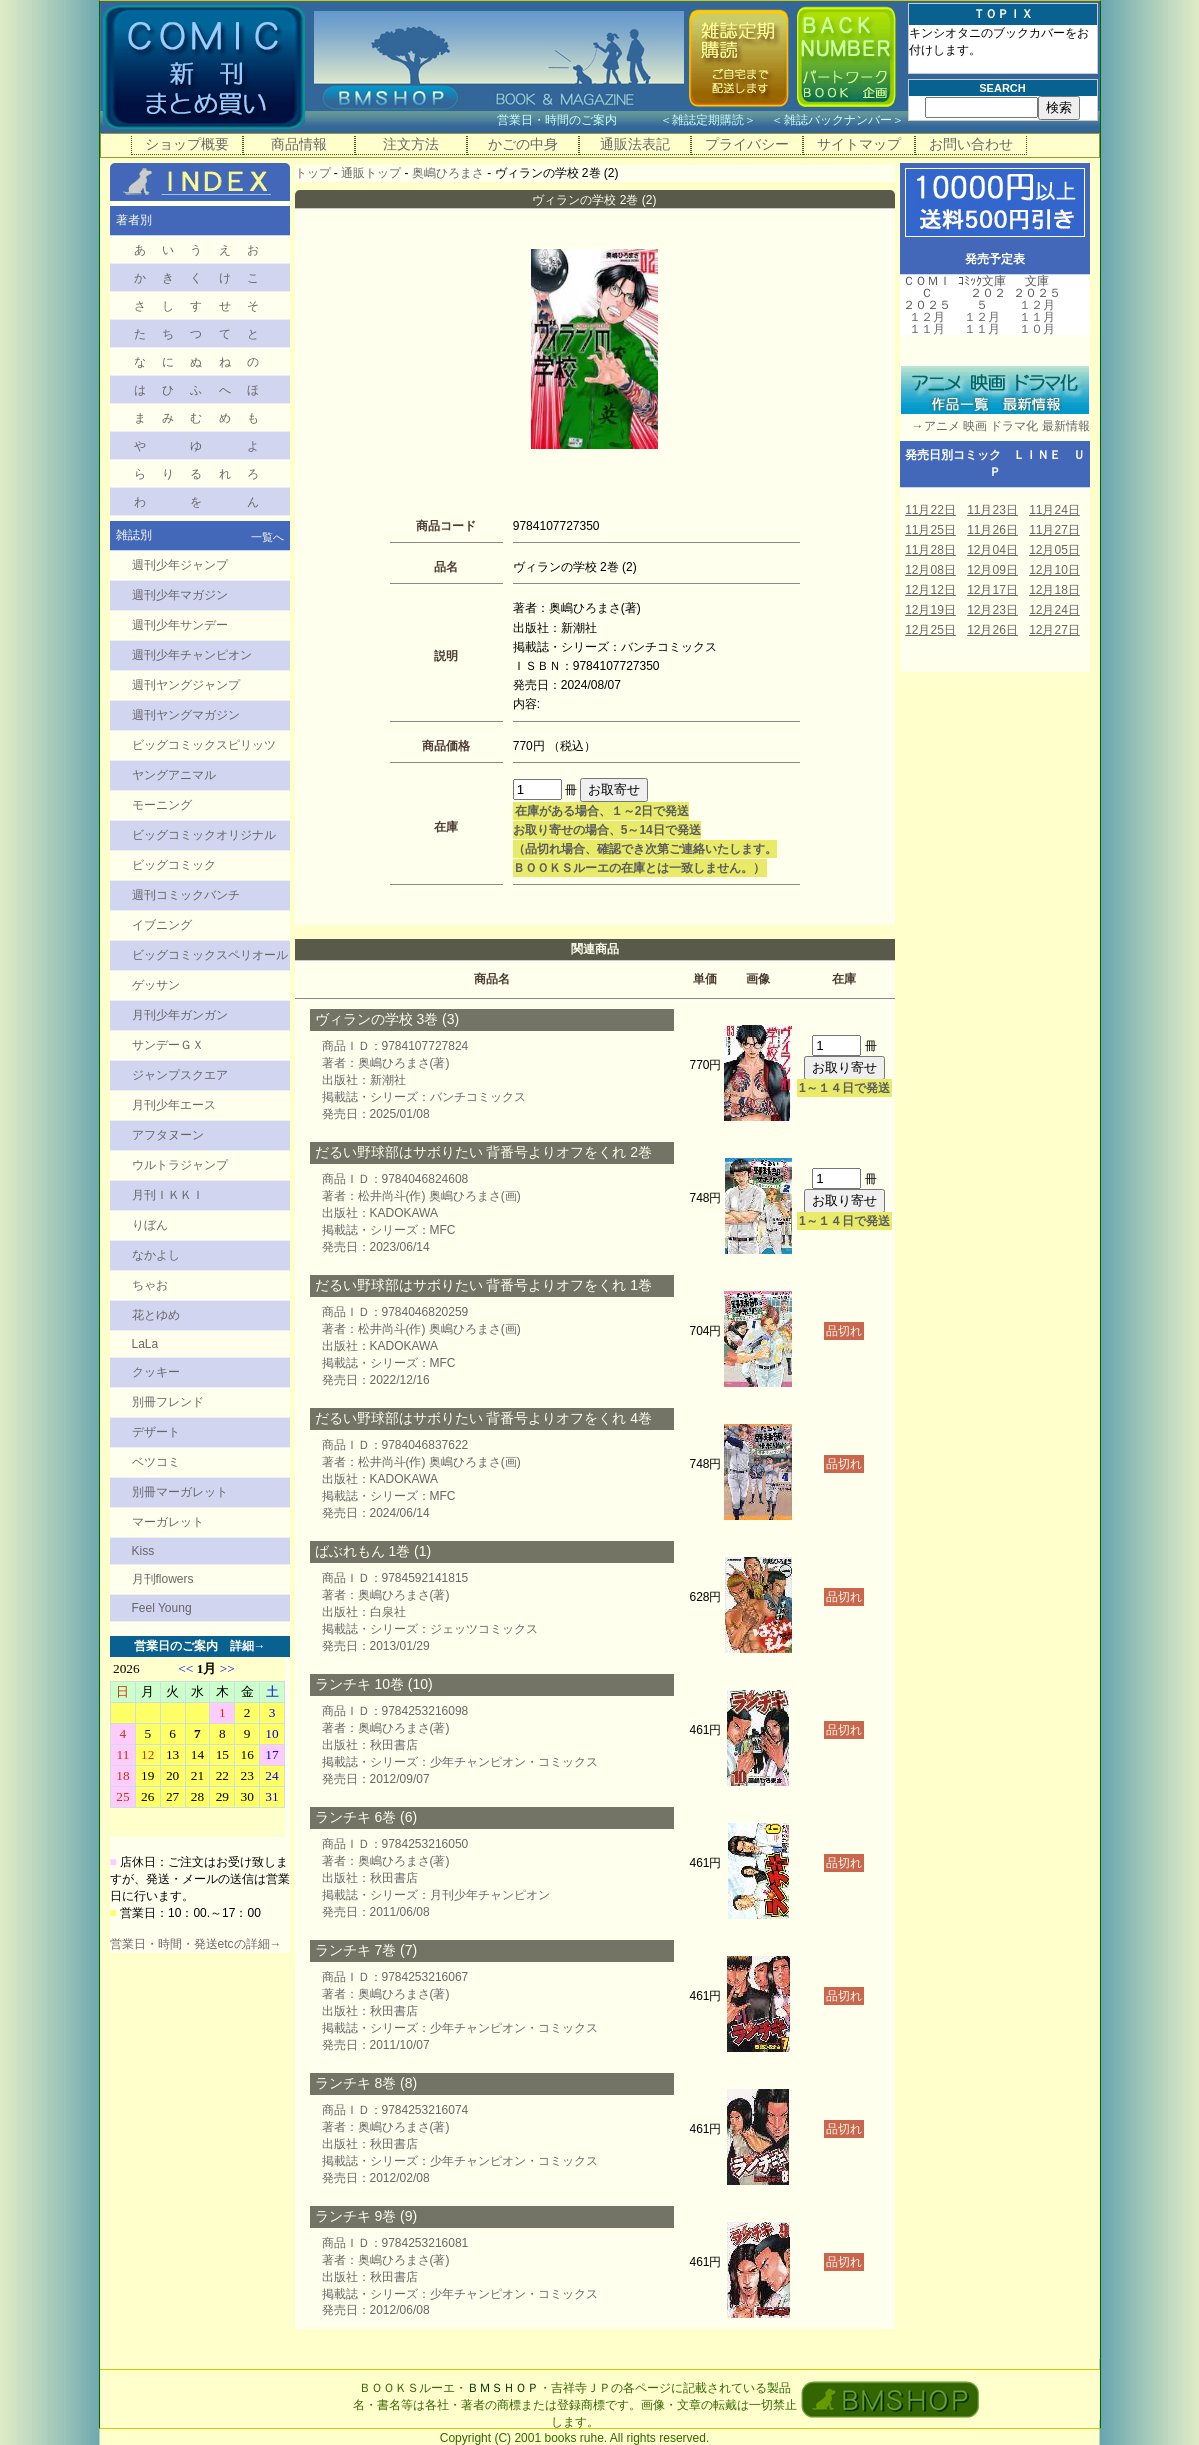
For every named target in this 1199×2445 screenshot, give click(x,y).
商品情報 (299, 144)
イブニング (162, 925)
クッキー (156, 1372)
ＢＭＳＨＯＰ (503, 2388)
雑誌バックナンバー (838, 120)
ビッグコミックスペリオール (210, 955)
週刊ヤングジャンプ (186, 685)
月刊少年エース (174, 1105)
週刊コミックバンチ (186, 895)
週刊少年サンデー (180, 625)
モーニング (162, 805)
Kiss (143, 1551)
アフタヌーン (168, 1135)
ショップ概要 (187, 144)
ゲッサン (156, 985)
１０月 (1037, 329)
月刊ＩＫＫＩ (168, 1195)
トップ (313, 173)
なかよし (156, 1255)
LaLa (145, 1344)
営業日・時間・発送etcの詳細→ (196, 1944)
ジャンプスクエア (180, 1075)
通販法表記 (635, 144)
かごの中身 (523, 144)
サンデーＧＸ (168, 1045)
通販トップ (371, 173)
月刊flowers (163, 1579)
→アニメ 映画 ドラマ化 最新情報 (995, 426)
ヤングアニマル (174, 775)
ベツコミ (156, 1462)
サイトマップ (859, 144)
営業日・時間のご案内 (576, 120)
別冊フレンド (168, 1402)
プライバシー (747, 144)
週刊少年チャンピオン (192, 655)
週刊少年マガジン (180, 595)
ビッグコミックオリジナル (204, 835)
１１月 (927, 329)
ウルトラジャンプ (180, 1165)
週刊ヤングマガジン (186, 715)
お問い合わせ (971, 144)
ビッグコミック (174, 865)
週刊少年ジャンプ (180, 565)
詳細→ (248, 1646)
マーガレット (168, 1522)
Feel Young (162, 1608)
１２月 (927, 317)
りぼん (150, 1225)
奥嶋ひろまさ (448, 173)
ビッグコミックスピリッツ (204, 745)
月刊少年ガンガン (180, 1015)
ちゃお (150, 1285)
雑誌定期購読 (708, 120)
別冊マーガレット (180, 1492)
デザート (156, 1432)
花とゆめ (156, 1315)
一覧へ (267, 537)
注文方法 (411, 144)
